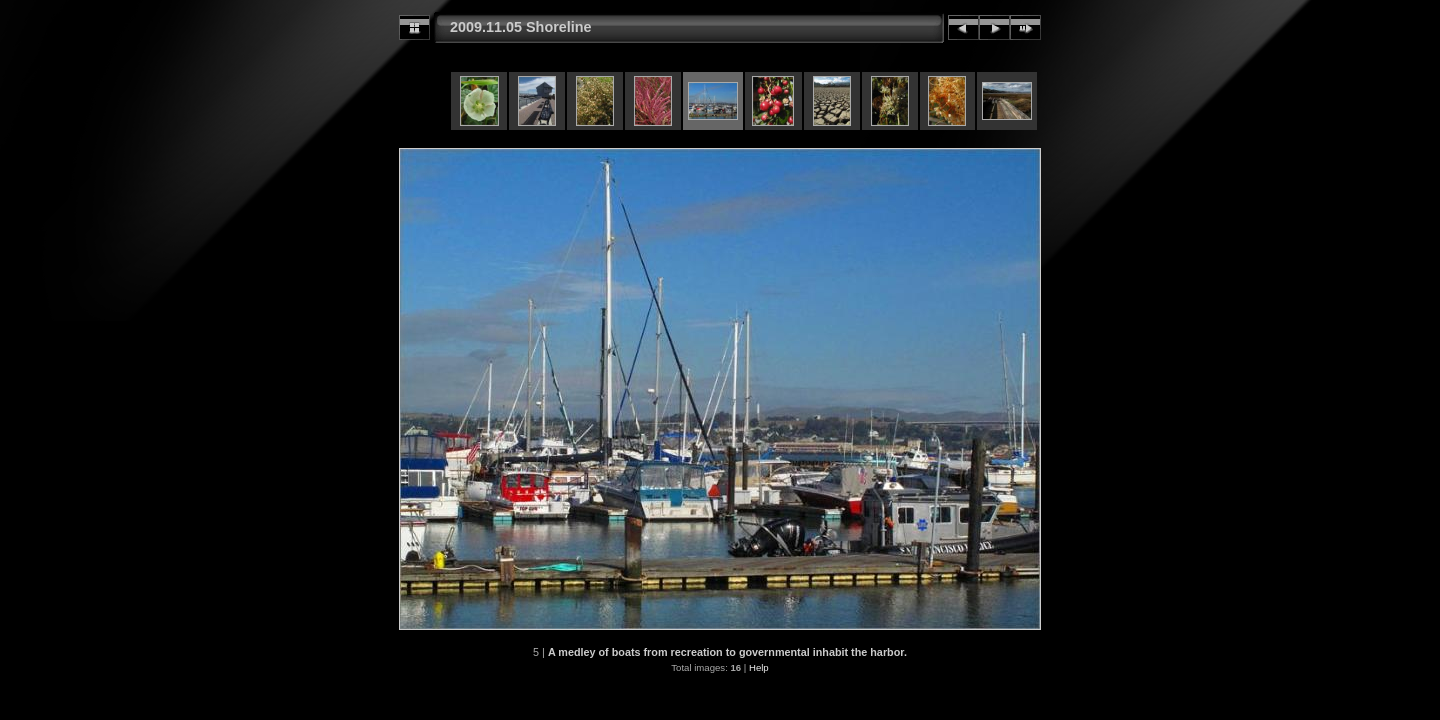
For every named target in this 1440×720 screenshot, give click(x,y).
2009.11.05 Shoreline (521, 27)
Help (759, 667)
